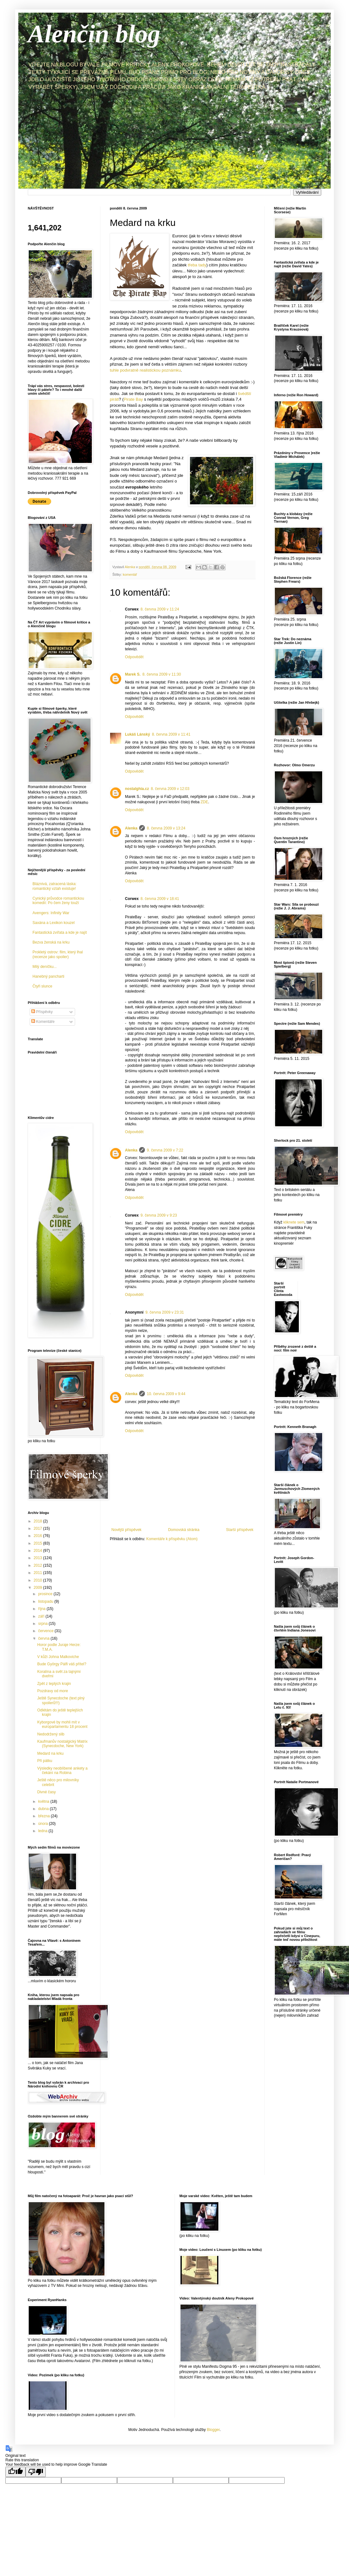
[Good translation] (15, 2472)
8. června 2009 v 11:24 (159, 609)
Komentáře (43, 1021)
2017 (38, 1528)
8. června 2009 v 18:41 (159, 898)
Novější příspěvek (126, 1530)
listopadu (46, 1601)
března (44, 1816)
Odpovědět (134, 657)
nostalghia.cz (137, 789)
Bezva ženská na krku (51, 942)
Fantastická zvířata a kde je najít (60, 932)
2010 (38, 1580)
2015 (38, 1543)
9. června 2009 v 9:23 (158, 1215)
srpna (43, 1623)
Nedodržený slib (50, 1734)
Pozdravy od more (52, 1691)
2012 (38, 1565)
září (41, 1616)
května (44, 1801)
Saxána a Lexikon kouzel (53, 922)
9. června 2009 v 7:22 (165, 1150)
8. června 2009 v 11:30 (161, 674)
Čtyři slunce (42, 986)
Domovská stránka (183, 1530)
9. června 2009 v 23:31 (164, 1312)
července (46, 1631)
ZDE (204, 802)
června (44, 1638)
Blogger (213, 2429)
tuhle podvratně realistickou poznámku (145, 370)
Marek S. (132, 674)
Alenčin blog (94, 34)
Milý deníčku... (45, 966)
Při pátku (44, 1761)
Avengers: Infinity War (51, 913)
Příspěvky (42, 1012)
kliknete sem (294, 1222)
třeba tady (197, 265)
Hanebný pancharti (48, 976)
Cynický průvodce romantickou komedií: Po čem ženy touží (58, 900)
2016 (38, 1536)
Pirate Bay (133, 399)
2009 (38, 1587)
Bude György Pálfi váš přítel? (61, 1664)
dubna (44, 1809)
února (43, 1823)
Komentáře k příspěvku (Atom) (172, 1539)
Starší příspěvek (239, 1530)
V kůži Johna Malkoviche (58, 1657)
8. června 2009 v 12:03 (170, 789)
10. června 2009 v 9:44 (166, 1394)
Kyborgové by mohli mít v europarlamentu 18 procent (62, 1724)
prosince (46, 1594)
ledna (43, 1831)
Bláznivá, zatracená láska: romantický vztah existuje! (54, 886)
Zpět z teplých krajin (54, 1683)
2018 (38, 1521)
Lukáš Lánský (137, 734)
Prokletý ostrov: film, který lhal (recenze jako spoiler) (58, 954)
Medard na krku (50, 1753)
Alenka (131, 828)
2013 (38, 1558)
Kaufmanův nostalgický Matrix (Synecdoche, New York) (62, 1743)
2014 (38, 1550)
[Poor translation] (36, 2472)
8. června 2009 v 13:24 (166, 828)
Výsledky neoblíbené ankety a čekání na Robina (62, 1770)
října (42, 1609)
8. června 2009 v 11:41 (171, 734)
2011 (38, 1573)
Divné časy (46, 1792)
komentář (130, 574)
